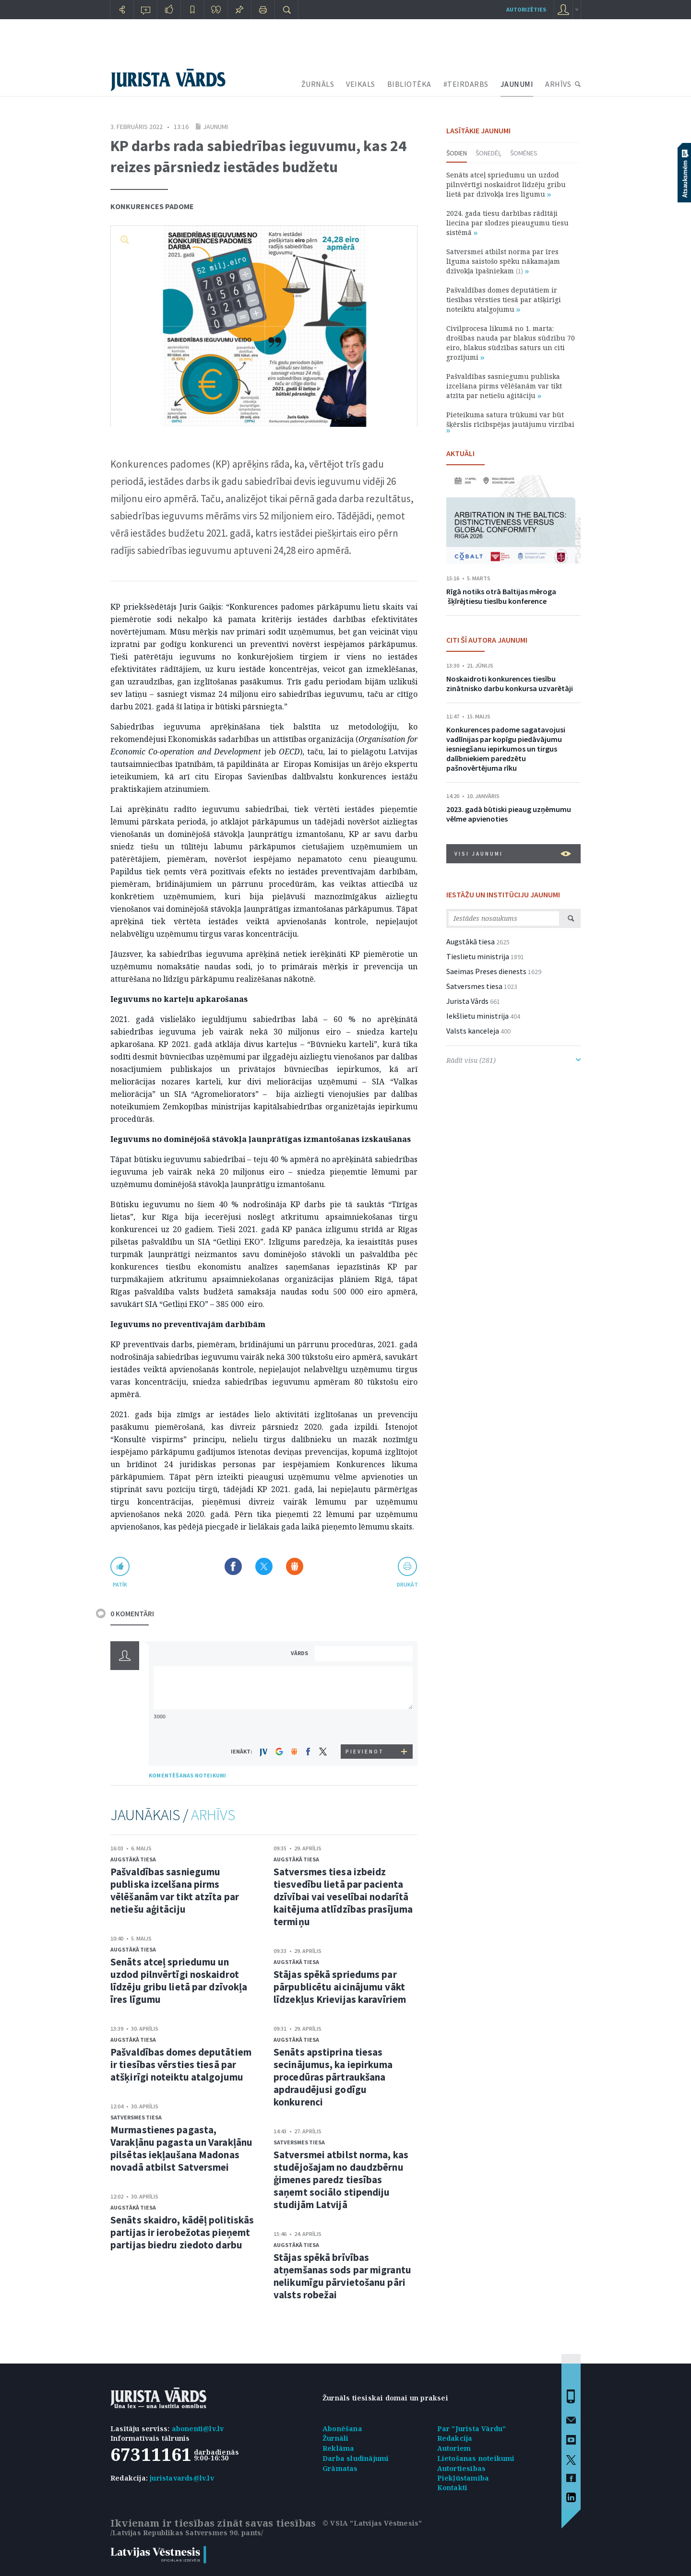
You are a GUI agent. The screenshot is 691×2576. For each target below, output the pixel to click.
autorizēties (526, 9)
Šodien (456, 153)
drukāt (407, 1584)
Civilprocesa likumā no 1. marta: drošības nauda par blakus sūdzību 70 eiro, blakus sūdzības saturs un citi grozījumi (510, 343)
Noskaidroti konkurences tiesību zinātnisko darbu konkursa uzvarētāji (509, 683)
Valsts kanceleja (472, 1030)
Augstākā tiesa (133, 1859)
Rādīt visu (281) (513, 1060)
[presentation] (365, 1726)
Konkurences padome (152, 206)
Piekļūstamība (463, 2477)
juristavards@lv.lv (182, 2477)
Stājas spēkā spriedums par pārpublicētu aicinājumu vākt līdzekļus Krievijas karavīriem (340, 1987)
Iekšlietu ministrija (477, 1016)
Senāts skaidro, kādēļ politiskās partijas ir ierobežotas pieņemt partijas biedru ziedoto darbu (182, 2232)
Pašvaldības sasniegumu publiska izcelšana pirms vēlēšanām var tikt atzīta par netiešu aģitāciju (174, 1890)
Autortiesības (461, 2468)
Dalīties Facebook (233, 1566)
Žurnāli (335, 2438)
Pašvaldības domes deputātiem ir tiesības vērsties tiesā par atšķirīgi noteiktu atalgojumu (180, 2064)
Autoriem (454, 2448)
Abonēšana (342, 2428)
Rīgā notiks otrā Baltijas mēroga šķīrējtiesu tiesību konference (501, 596)
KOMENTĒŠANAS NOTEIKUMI (187, 1775)
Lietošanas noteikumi (476, 2458)
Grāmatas (340, 2468)
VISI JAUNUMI (512, 853)
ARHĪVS (558, 84)
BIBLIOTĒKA (409, 84)
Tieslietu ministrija (477, 956)
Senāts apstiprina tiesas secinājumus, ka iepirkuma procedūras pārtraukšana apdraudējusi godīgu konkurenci (333, 2077)
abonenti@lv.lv (198, 2428)
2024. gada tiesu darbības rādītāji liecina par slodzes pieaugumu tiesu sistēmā (507, 223)
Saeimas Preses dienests (486, 971)
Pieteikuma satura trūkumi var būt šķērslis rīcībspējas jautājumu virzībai (510, 421)
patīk (120, 1584)
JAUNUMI (517, 84)
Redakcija (455, 2438)
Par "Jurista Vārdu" (471, 2428)
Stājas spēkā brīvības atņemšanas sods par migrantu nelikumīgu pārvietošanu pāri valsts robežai (342, 2276)
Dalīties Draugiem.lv (294, 1566)
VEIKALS (360, 84)
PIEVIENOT (365, 1751)
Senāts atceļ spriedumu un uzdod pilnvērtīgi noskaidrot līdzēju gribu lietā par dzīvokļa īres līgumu (178, 1980)
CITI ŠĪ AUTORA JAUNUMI (486, 640)
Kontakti (452, 2487)
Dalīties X (264, 1566)
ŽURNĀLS (317, 84)
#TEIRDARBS (465, 84)
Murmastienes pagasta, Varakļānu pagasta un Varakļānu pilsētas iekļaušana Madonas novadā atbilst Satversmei (181, 2148)
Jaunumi (215, 126)
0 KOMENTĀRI (132, 1613)
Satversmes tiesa (136, 2117)
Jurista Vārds (467, 1001)
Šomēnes (523, 153)
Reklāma (338, 2448)
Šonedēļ (488, 153)
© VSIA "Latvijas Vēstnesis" (372, 2523)
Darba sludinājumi (355, 2458)
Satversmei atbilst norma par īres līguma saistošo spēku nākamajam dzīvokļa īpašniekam (503, 261)
